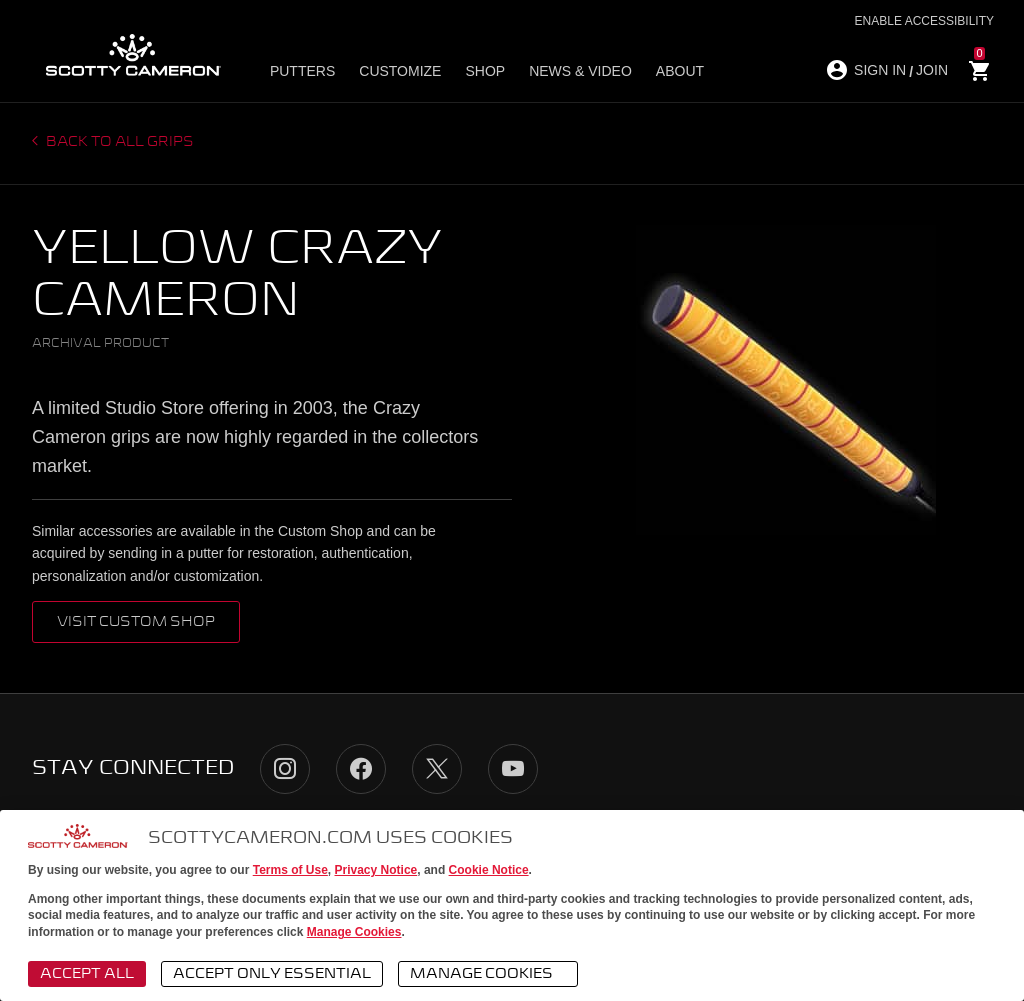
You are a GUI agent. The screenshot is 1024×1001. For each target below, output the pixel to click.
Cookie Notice (489, 870)
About (680, 71)
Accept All (87, 974)
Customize (400, 71)
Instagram (285, 769)
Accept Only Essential (272, 974)
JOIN (932, 70)
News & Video (580, 71)
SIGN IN (880, 70)
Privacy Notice (376, 870)
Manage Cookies (354, 932)
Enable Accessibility (924, 21)
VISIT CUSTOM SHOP (136, 622)
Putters (302, 71)
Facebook (361, 769)
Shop (485, 71)
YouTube (513, 769)
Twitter (437, 769)
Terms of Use (290, 870)
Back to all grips (118, 142)
